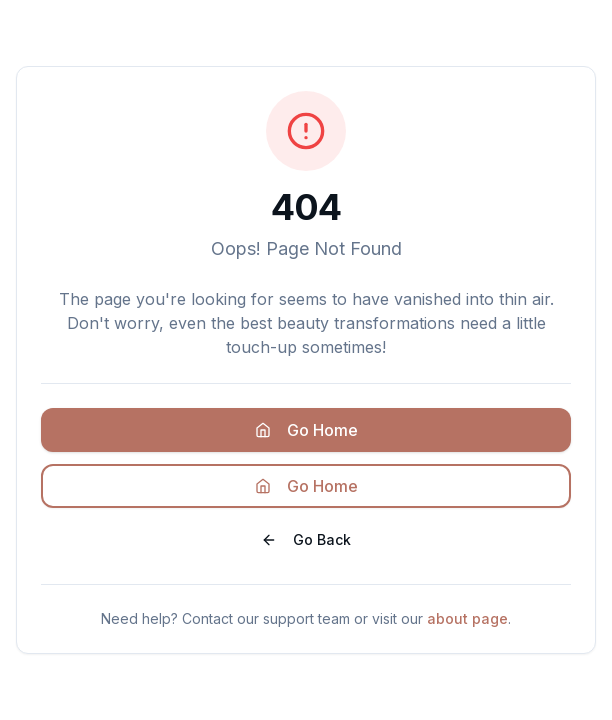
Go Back (306, 539)
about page (467, 618)
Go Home (306, 430)
